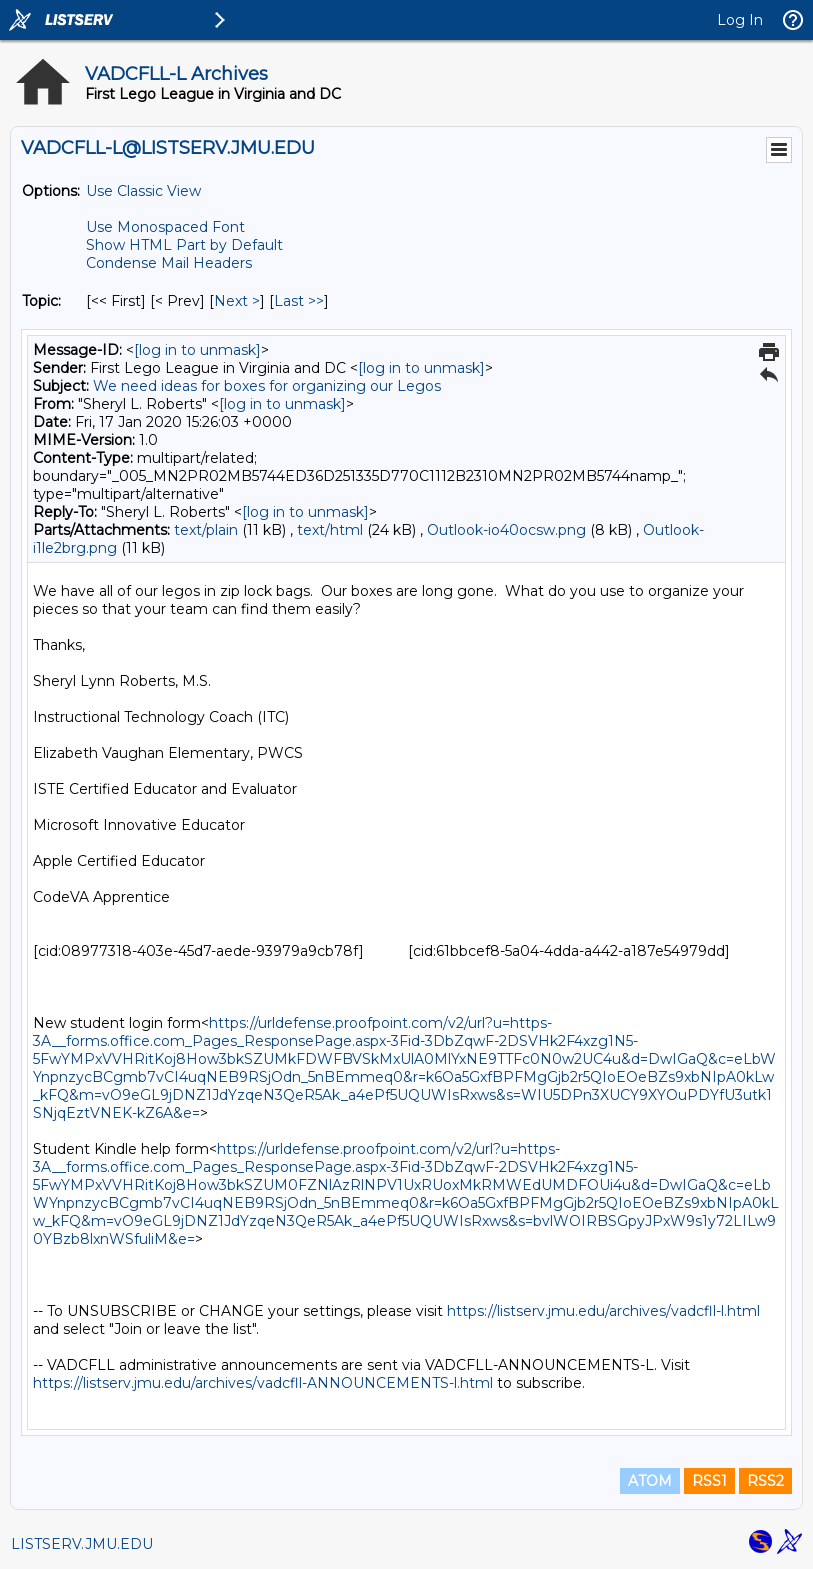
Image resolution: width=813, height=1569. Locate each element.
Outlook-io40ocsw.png (506, 530)
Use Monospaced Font (165, 227)
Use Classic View (143, 191)
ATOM (650, 1481)
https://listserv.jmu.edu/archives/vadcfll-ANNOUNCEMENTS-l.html (263, 1383)
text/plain (206, 530)
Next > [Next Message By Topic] (237, 301)
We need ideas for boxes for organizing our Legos (267, 386)
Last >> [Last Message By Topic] (299, 301)
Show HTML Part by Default (184, 245)
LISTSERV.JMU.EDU (82, 1544)
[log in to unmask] (197, 350)
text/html (330, 530)
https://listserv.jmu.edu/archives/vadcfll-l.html (603, 1311)
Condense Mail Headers (169, 263)
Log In (740, 20)
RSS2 (765, 1481)
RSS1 (709, 1481)
